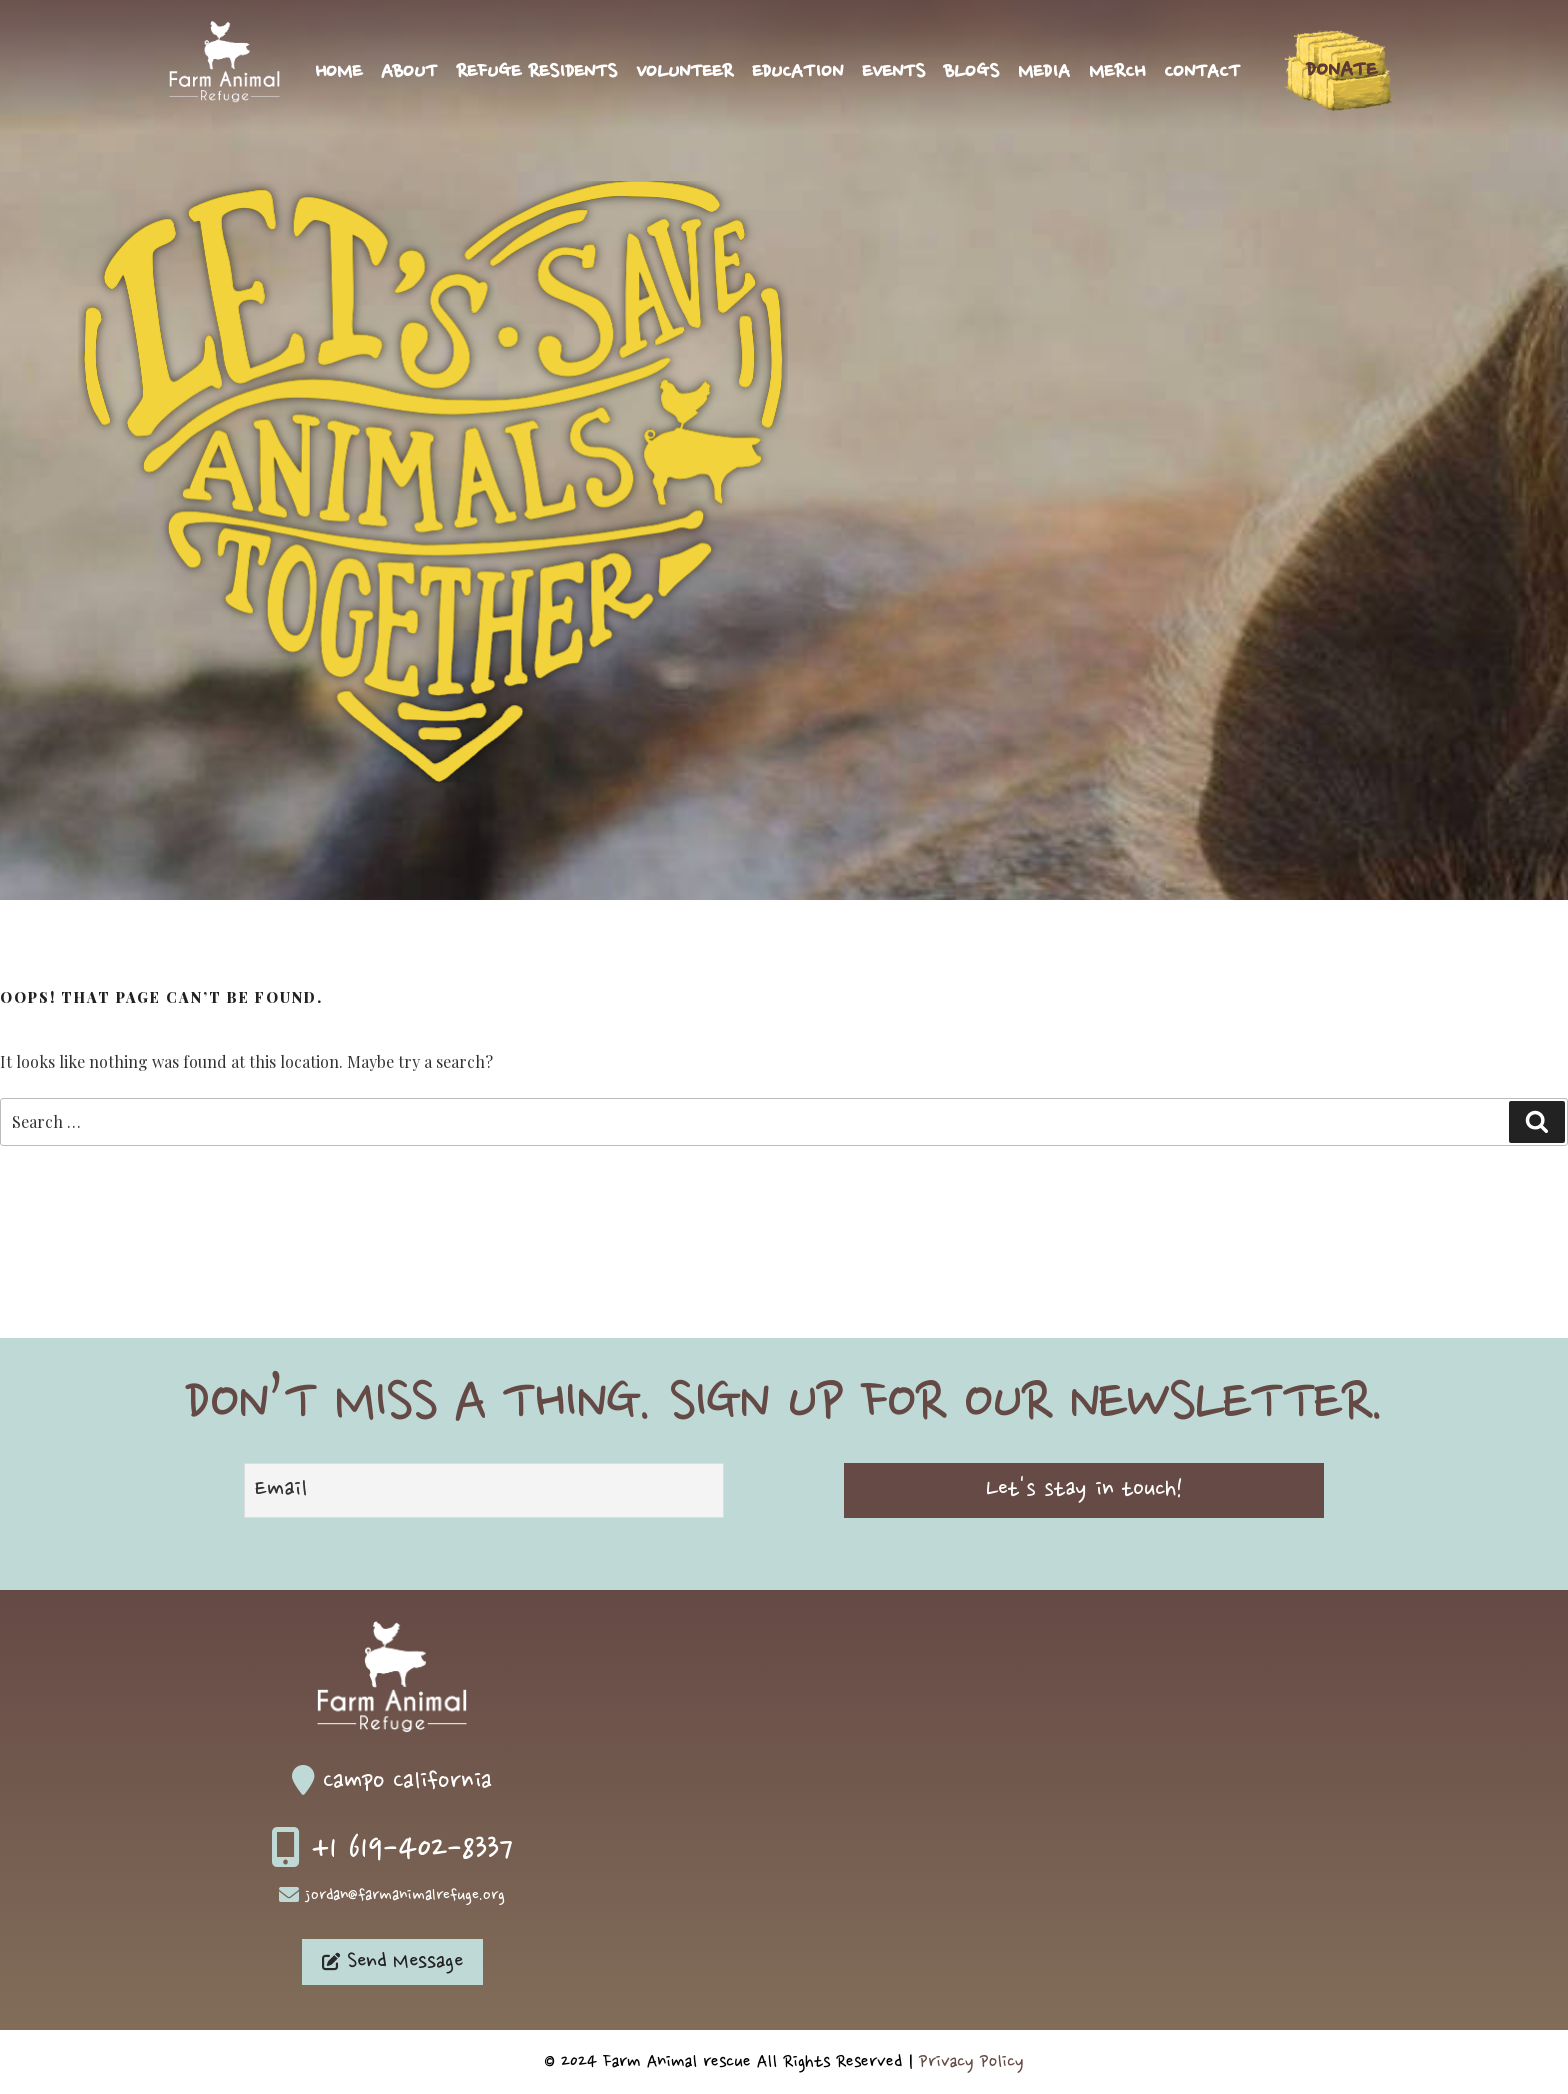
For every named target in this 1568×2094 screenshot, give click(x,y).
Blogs (971, 72)
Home (338, 72)
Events (893, 72)
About (409, 72)
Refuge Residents (536, 72)
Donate (1341, 70)
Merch (1117, 72)
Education (797, 72)
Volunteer (684, 72)
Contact (1202, 72)
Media (1044, 72)
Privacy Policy (971, 2062)
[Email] (484, 1490)
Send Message (392, 1962)
